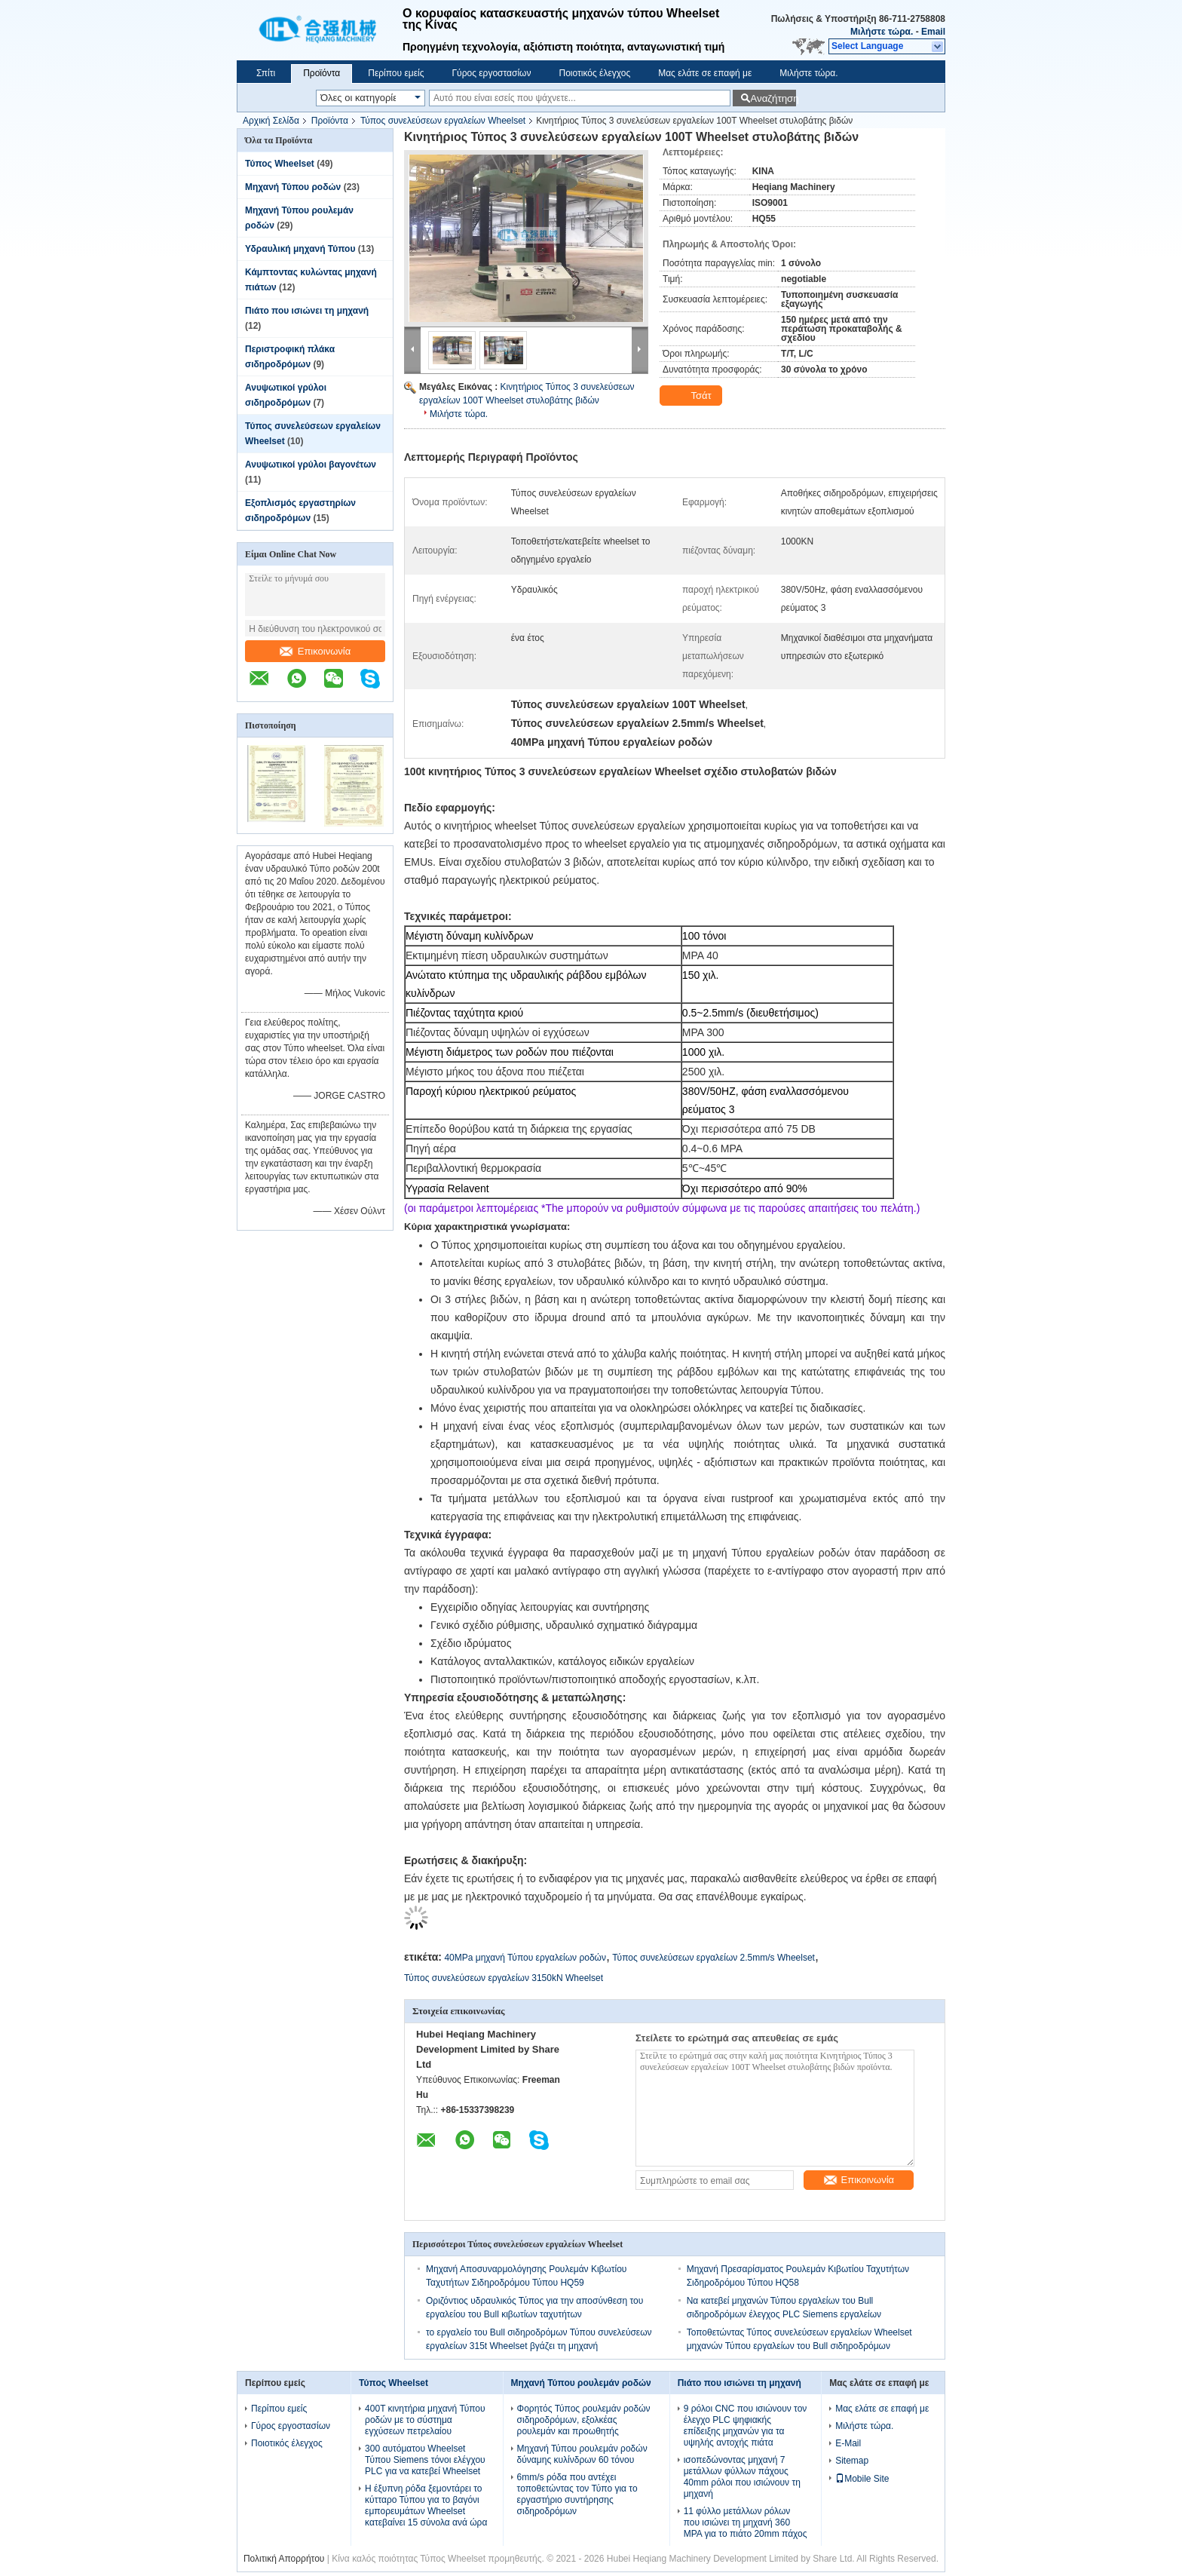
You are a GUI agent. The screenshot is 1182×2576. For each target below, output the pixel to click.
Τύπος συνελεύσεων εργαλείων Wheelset (442, 120)
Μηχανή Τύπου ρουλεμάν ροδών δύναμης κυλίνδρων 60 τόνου (582, 2454)
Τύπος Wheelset (279, 163)
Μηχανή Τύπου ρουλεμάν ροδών (581, 2383)
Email (933, 31)
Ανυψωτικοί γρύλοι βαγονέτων (310, 464)
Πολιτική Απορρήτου (283, 2558)
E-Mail (848, 2443)
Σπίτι (265, 73)
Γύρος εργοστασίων (491, 73)
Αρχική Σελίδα (271, 120)
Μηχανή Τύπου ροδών (293, 187)
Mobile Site (862, 2478)
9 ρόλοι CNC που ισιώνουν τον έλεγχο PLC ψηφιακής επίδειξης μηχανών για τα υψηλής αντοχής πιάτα (745, 2425)
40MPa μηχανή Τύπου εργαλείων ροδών (525, 1957)
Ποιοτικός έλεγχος (594, 73)
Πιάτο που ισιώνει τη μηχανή (307, 310)
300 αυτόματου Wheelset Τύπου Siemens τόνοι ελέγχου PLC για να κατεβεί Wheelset (425, 2459)
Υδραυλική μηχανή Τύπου (300, 249)
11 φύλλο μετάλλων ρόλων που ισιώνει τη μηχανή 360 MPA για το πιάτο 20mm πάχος (745, 2522)
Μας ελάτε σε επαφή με (705, 73)
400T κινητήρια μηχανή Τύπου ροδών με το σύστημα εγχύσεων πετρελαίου (425, 2419)
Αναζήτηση (773, 98)
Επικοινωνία (315, 651)
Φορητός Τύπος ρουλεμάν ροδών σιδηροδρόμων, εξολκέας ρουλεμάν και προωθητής (584, 2419)
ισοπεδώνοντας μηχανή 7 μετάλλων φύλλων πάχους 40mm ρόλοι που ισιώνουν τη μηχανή (742, 2477)
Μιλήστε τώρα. (881, 31)
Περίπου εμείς (396, 73)
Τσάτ (692, 395)
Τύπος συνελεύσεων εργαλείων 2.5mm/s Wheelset (713, 1957)
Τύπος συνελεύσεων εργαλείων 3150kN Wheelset (503, 1978)
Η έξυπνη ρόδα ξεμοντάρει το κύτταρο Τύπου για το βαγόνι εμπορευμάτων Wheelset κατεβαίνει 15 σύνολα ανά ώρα (426, 2505)
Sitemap (851, 2460)
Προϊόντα (321, 73)
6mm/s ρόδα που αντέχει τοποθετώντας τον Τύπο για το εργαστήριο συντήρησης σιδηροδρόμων (577, 2494)
